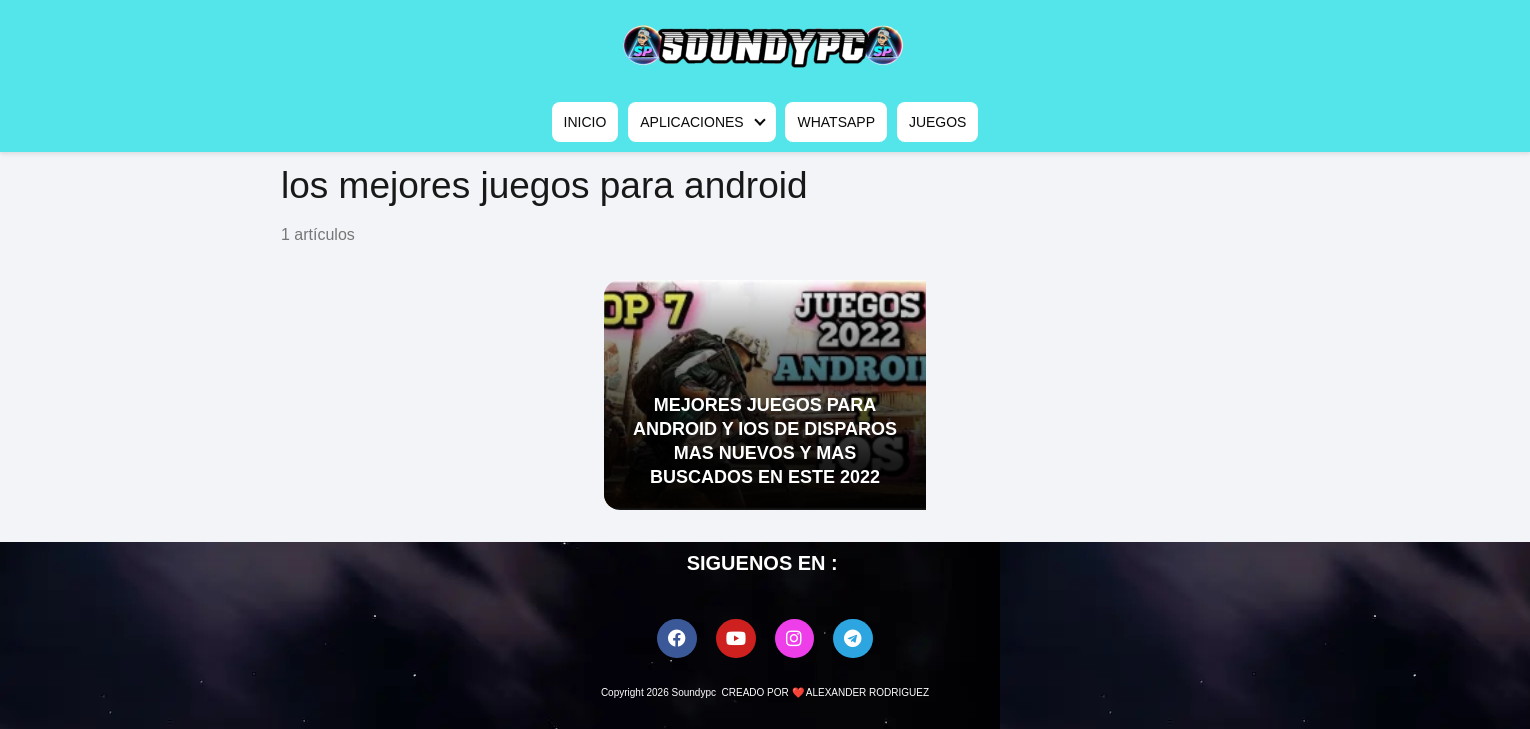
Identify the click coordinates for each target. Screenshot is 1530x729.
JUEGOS (938, 122)
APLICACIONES (691, 122)
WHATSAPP (836, 122)
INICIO (585, 122)
